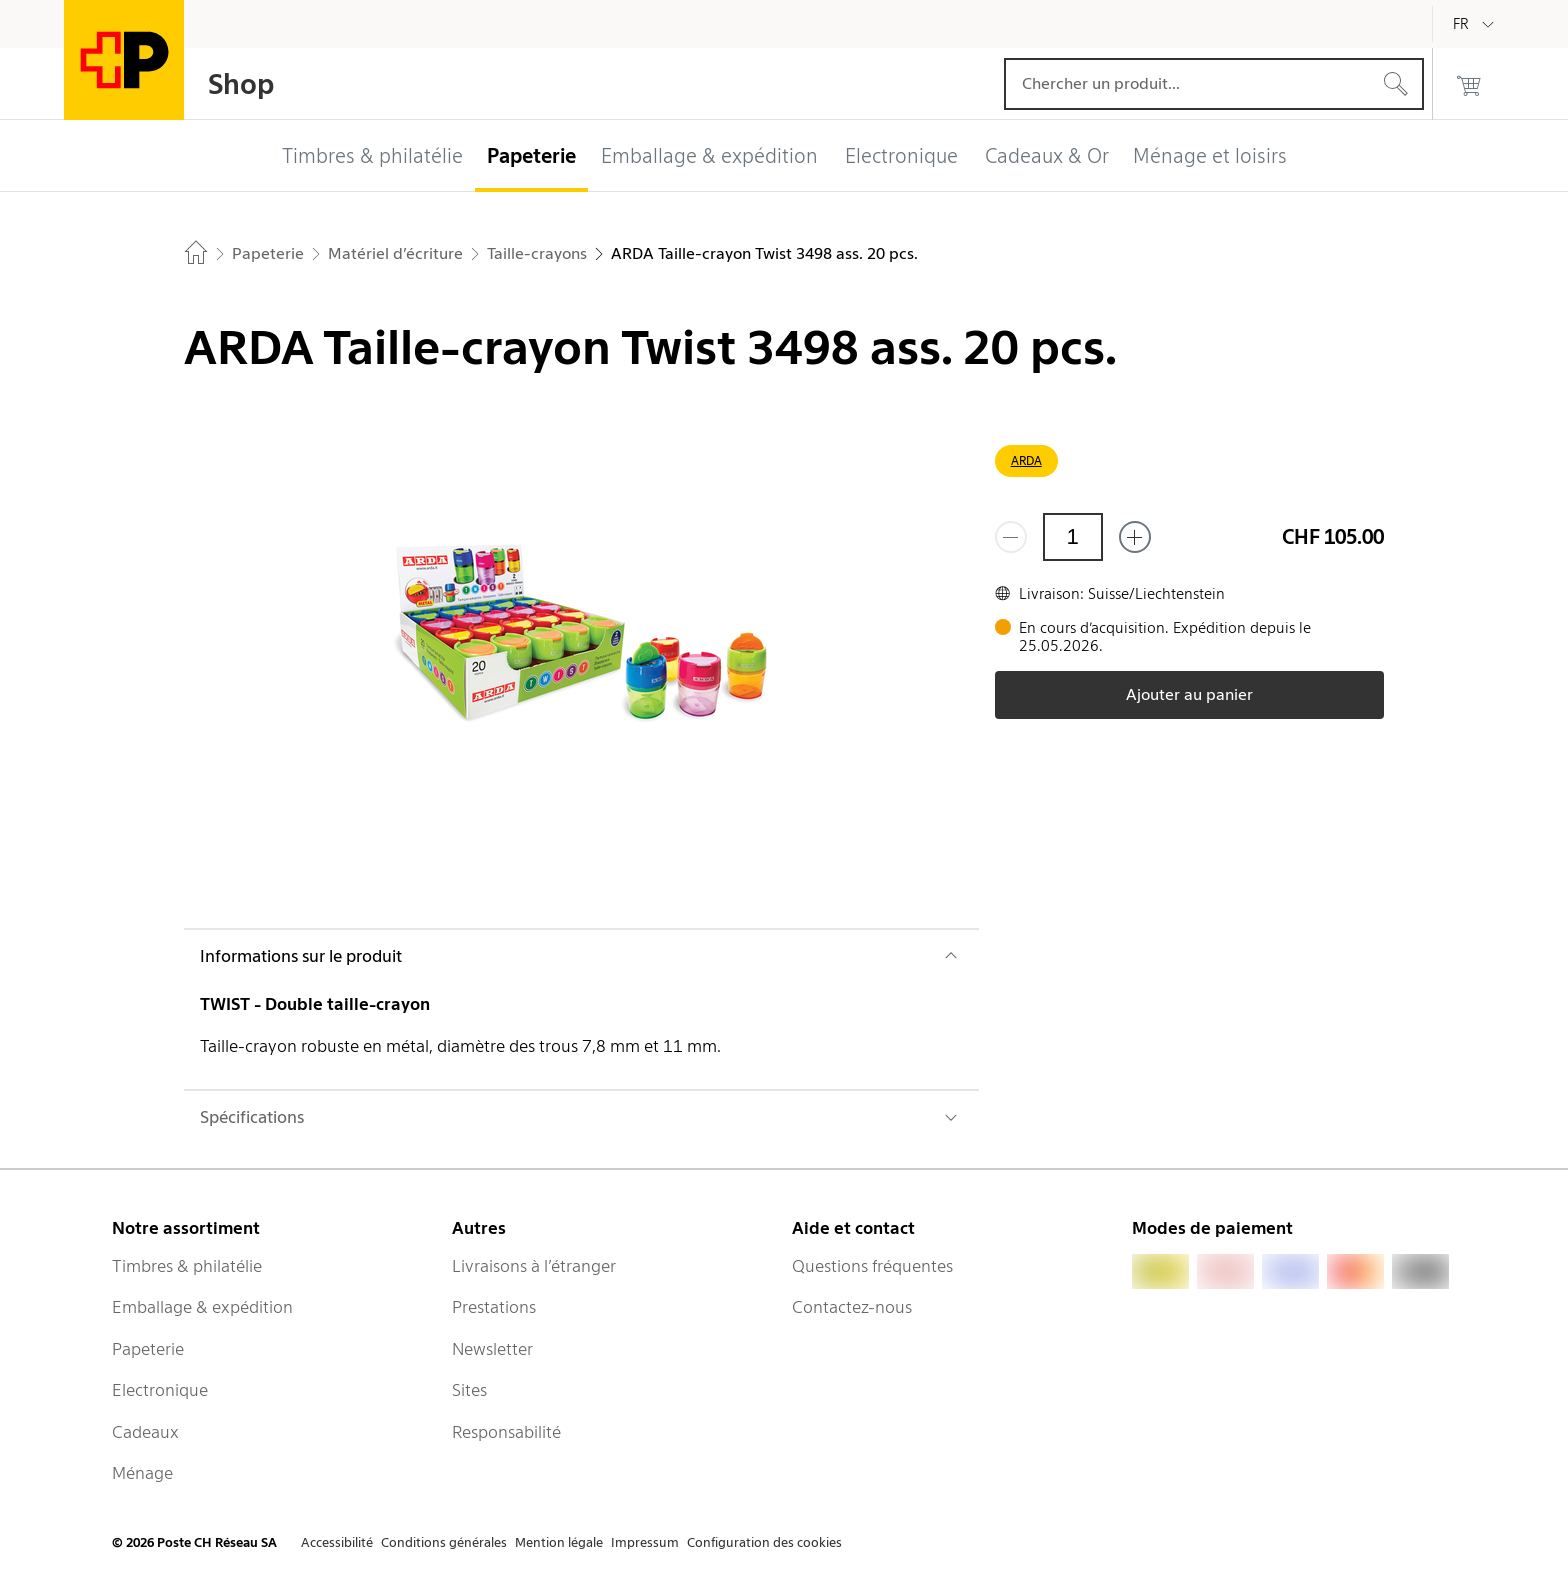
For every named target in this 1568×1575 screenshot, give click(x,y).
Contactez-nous (852, 1307)
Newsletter (492, 1349)
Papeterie (148, 1349)
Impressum (645, 1542)
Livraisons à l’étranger (534, 1266)
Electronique (160, 1390)
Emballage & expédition (202, 1307)
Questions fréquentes (872, 1266)
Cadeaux (145, 1432)
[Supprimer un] (1011, 537)
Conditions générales (444, 1542)
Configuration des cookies (764, 1542)
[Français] (1476, 24)
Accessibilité (337, 1542)
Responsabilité (506, 1432)
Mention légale (559, 1542)
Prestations (494, 1307)
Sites (469, 1390)
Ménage (142, 1473)
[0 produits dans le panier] (1469, 84)
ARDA (1026, 460)
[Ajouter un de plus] (1135, 537)
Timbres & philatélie (187, 1266)
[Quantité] (1073, 537)
